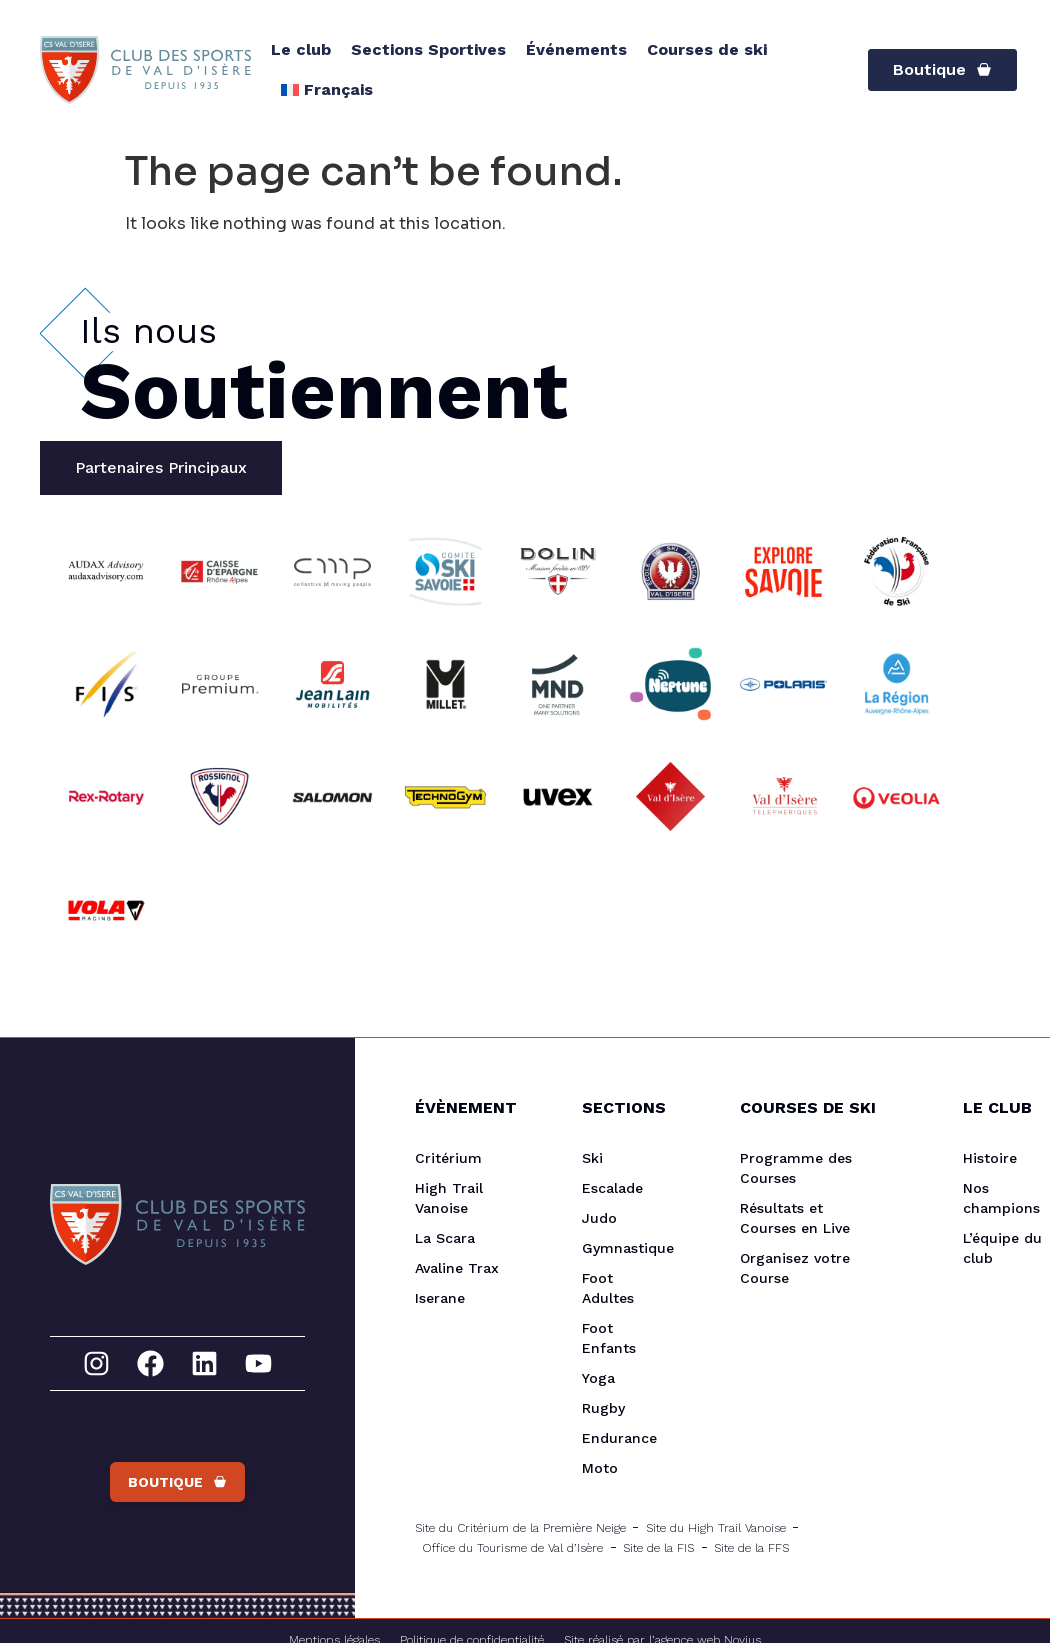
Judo (599, 1218)
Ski (592, 1158)
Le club (301, 49)
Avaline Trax (457, 1268)
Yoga (598, 1378)
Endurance (619, 1438)
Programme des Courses (796, 1168)
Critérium (448, 1158)
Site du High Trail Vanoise (716, 1528)
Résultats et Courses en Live (795, 1218)
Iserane (440, 1298)
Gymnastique (620, 1248)
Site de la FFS (751, 1548)
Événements (576, 49)
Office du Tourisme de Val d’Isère (512, 1548)
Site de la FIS (658, 1548)
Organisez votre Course (795, 1268)
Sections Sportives (428, 49)
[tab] (161, 468)
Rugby (603, 1408)
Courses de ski (707, 49)
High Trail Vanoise (449, 1198)
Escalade (612, 1188)
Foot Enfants (609, 1338)
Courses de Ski (808, 1107)
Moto (600, 1468)
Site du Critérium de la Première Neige (520, 1528)
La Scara (445, 1238)
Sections (620, 1107)
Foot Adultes (608, 1288)
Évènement (459, 1107)
